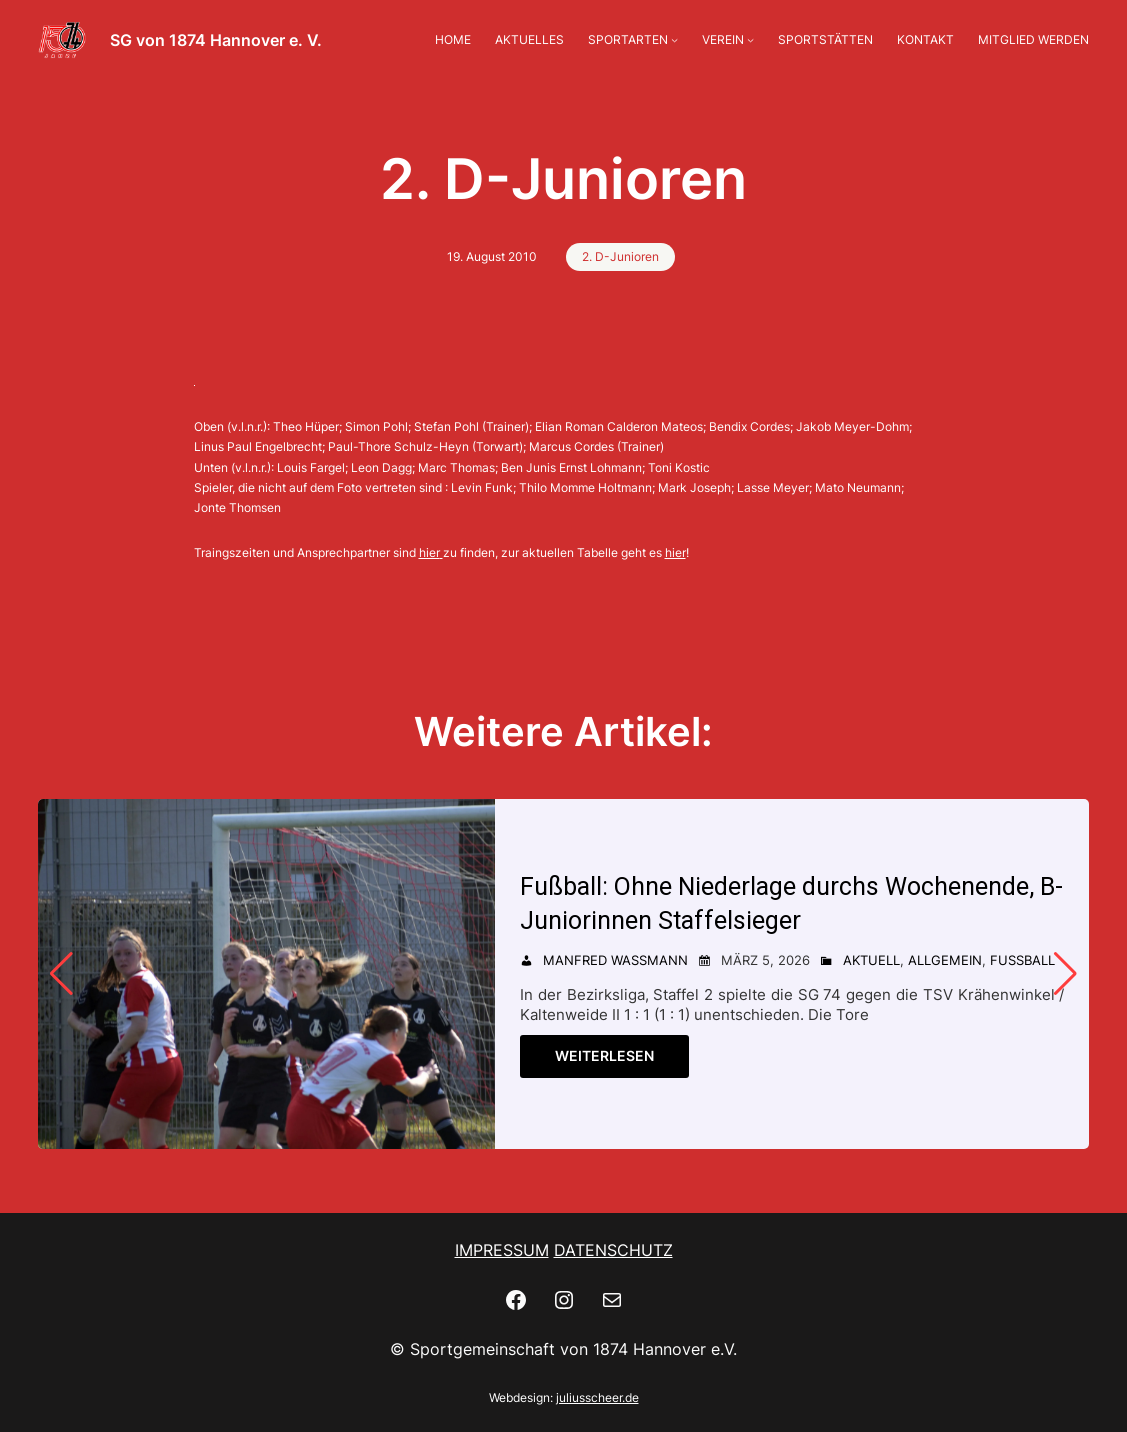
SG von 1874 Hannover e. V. (216, 40)
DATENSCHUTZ (613, 1250)
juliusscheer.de (597, 1397)
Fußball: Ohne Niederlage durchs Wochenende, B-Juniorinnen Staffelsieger (792, 903)
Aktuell (871, 960)
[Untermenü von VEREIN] (750, 39)
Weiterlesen (604, 1055)
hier (429, 552)
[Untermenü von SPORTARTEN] (674, 39)
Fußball (1022, 960)
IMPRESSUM (502, 1250)
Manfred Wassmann (615, 960)
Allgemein (945, 960)
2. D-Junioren (620, 256)
